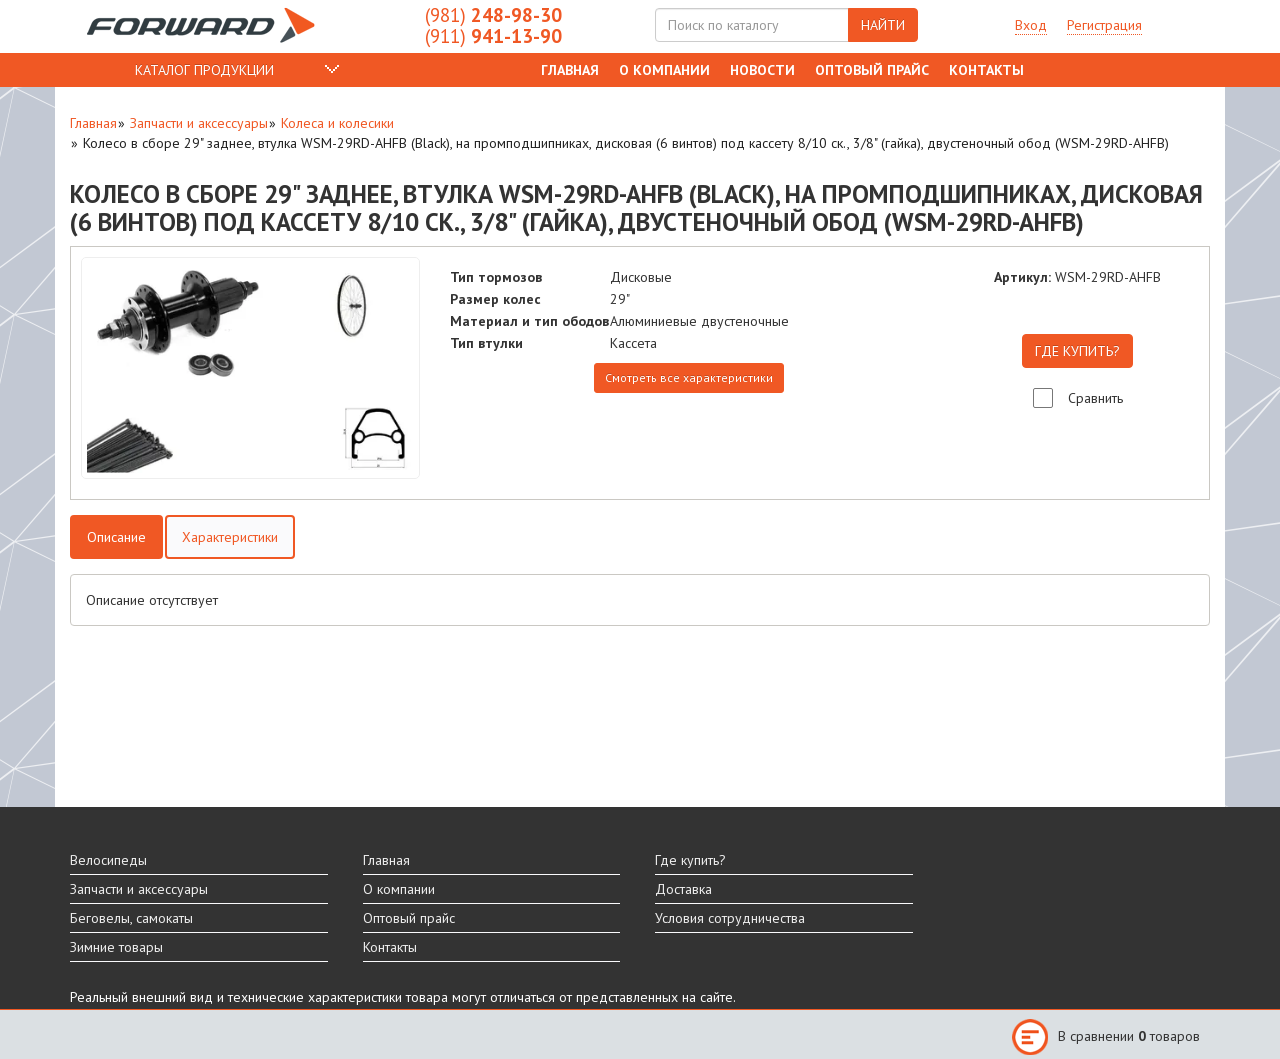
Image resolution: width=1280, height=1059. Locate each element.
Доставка (683, 889)
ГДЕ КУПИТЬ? (1077, 351)
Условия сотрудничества (730, 918)
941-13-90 (493, 36)
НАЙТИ (883, 25)
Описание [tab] (116, 537)
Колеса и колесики (337, 123)
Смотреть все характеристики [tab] (689, 377)
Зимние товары (116, 947)
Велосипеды (108, 860)
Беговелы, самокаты (131, 918)
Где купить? (690, 860)
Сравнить (1095, 398)
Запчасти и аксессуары (199, 123)
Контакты (986, 70)
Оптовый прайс (872, 70)
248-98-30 (493, 15)
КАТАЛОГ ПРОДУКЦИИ (204, 70)
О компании (664, 70)
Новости (762, 70)
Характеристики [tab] (230, 537)
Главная (570, 70)
